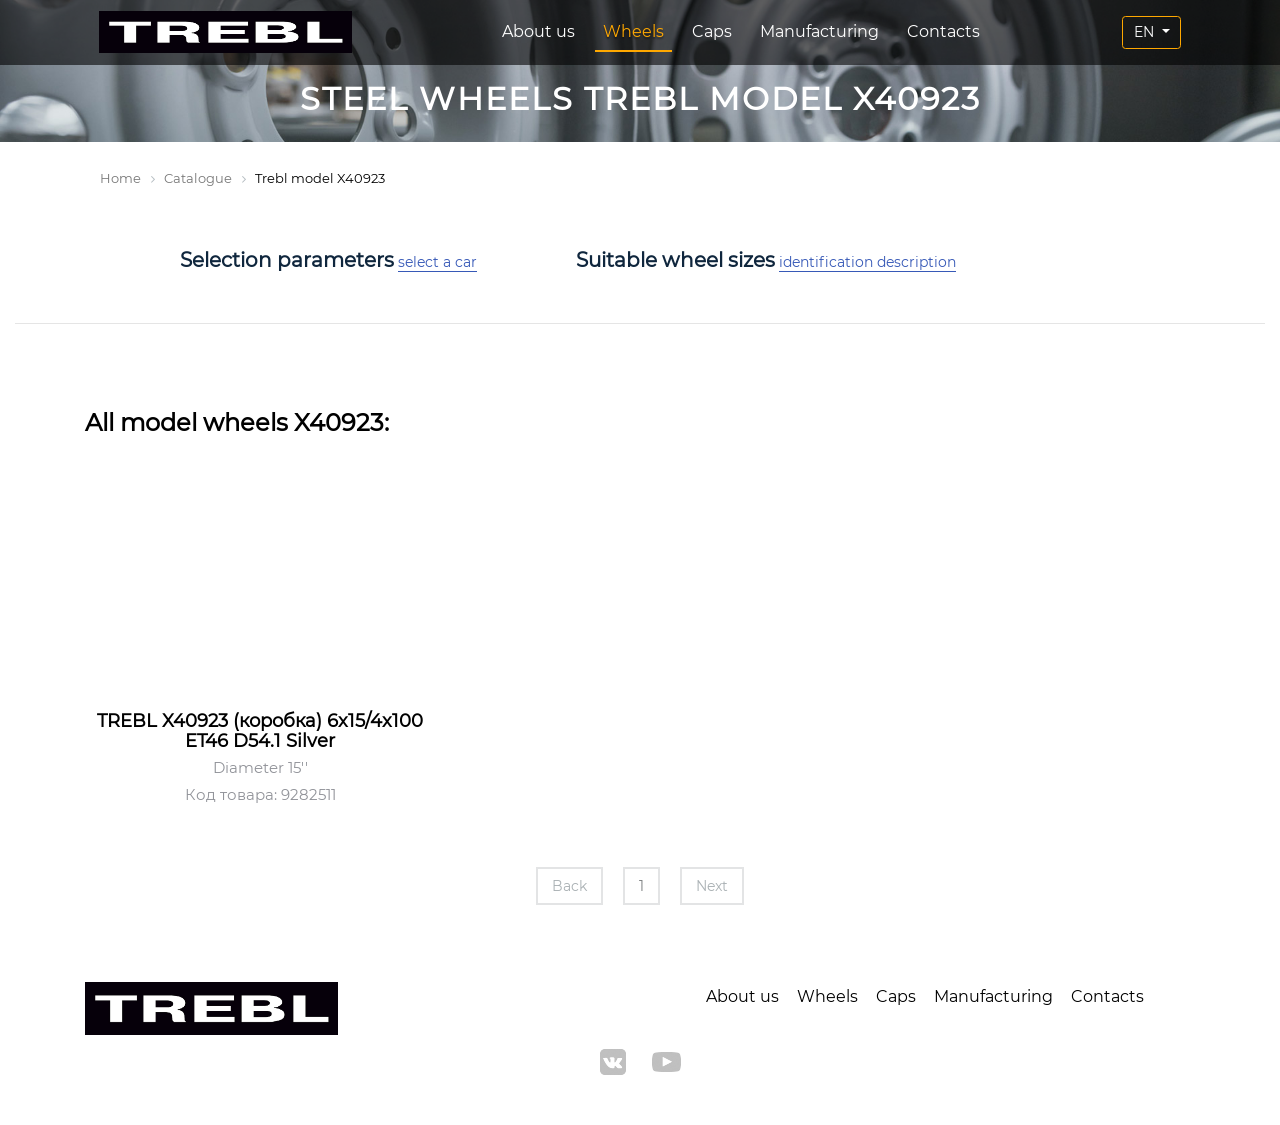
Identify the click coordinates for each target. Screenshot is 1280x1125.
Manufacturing (819, 31)
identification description (867, 262)
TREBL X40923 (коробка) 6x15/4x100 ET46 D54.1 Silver (260, 731)
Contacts (943, 31)
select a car (437, 262)
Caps (712, 31)
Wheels (633, 31)
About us (538, 31)
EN (1146, 32)
